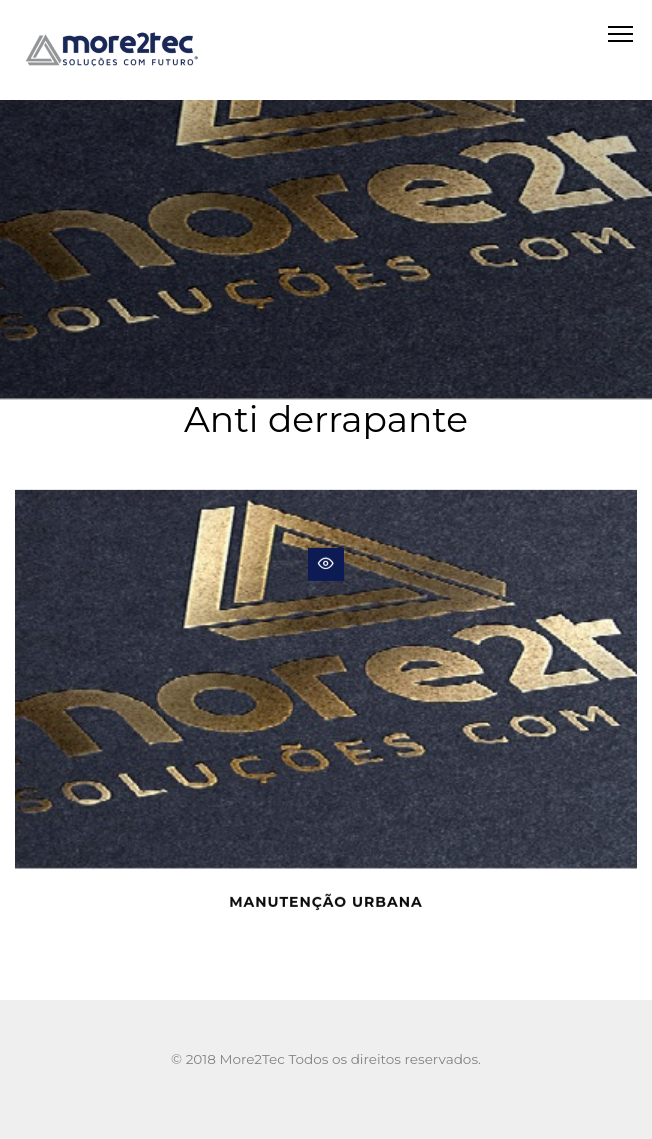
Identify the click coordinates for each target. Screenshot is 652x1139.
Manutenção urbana (326, 904)
